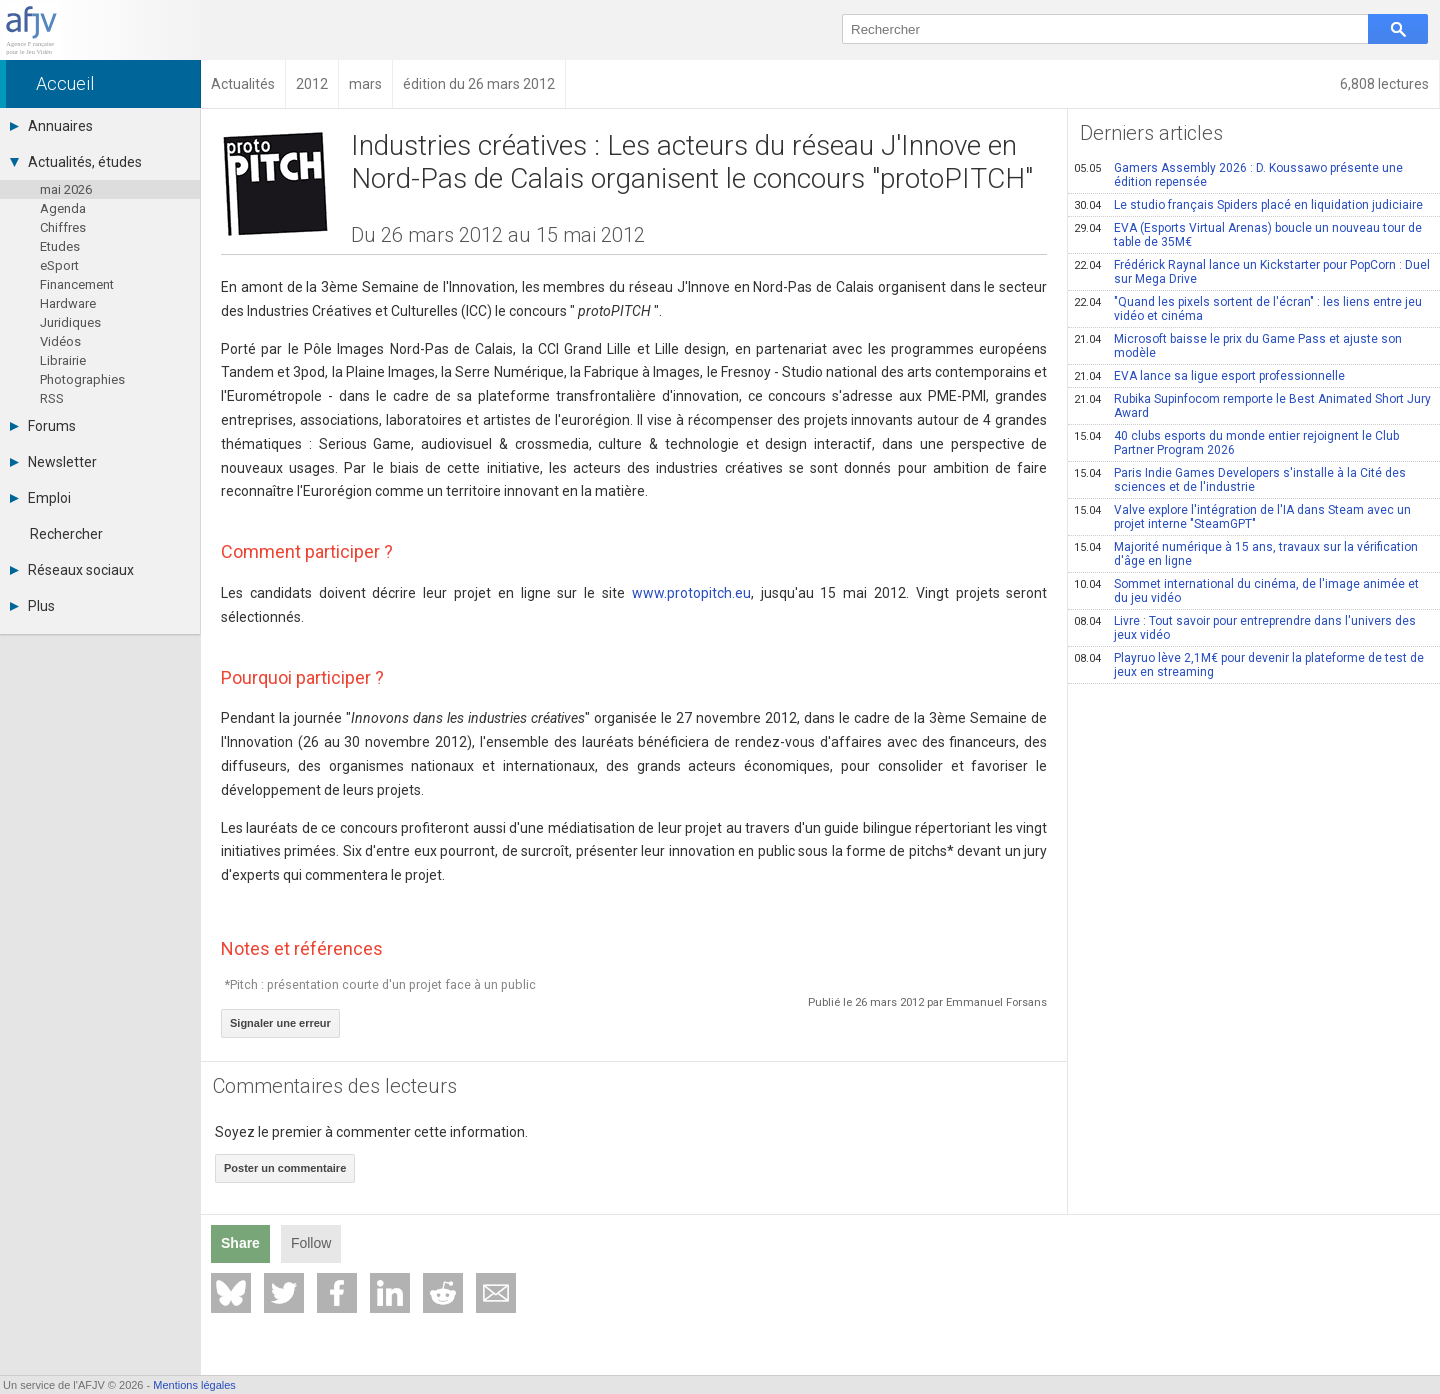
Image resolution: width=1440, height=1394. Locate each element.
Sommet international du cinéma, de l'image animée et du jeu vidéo (1246, 591)
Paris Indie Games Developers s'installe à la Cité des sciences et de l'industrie (1240, 480)
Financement (77, 284)
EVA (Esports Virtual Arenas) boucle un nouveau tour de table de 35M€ (1248, 235)
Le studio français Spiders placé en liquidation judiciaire (1248, 205)
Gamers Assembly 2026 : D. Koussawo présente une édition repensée (1238, 175)
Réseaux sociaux (72, 570)
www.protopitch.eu (691, 593)
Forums (43, 426)
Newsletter (53, 462)
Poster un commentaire (285, 1168)
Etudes (60, 246)
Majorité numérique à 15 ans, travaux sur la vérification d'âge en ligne (1246, 554)
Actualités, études (76, 162)
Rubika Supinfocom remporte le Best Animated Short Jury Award (1252, 406)
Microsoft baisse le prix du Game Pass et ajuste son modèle (1238, 346)
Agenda (63, 208)
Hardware (68, 303)
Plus (32, 606)
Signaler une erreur (280, 1023)
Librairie (63, 360)
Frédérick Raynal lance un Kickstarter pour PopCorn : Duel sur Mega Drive (1252, 272)
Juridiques (70, 322)
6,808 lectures (1384, 84)
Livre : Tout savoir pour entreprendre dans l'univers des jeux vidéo (1245, 628)
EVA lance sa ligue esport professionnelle (1209, 376)
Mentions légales (194, 1385)
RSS (52, 398)
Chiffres (63, 227)
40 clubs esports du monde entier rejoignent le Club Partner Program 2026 (1236, 443)
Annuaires (51, 126)
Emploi (40, 498)
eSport (59, 265)
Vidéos (60, 341)
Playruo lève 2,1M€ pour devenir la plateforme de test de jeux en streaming (1249, 665)
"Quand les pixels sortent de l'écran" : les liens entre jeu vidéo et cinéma (1248, 309)
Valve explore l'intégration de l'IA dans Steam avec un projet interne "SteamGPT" (1242, 517)
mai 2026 (66, 189)
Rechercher (66, 534)
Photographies (82, 379)
